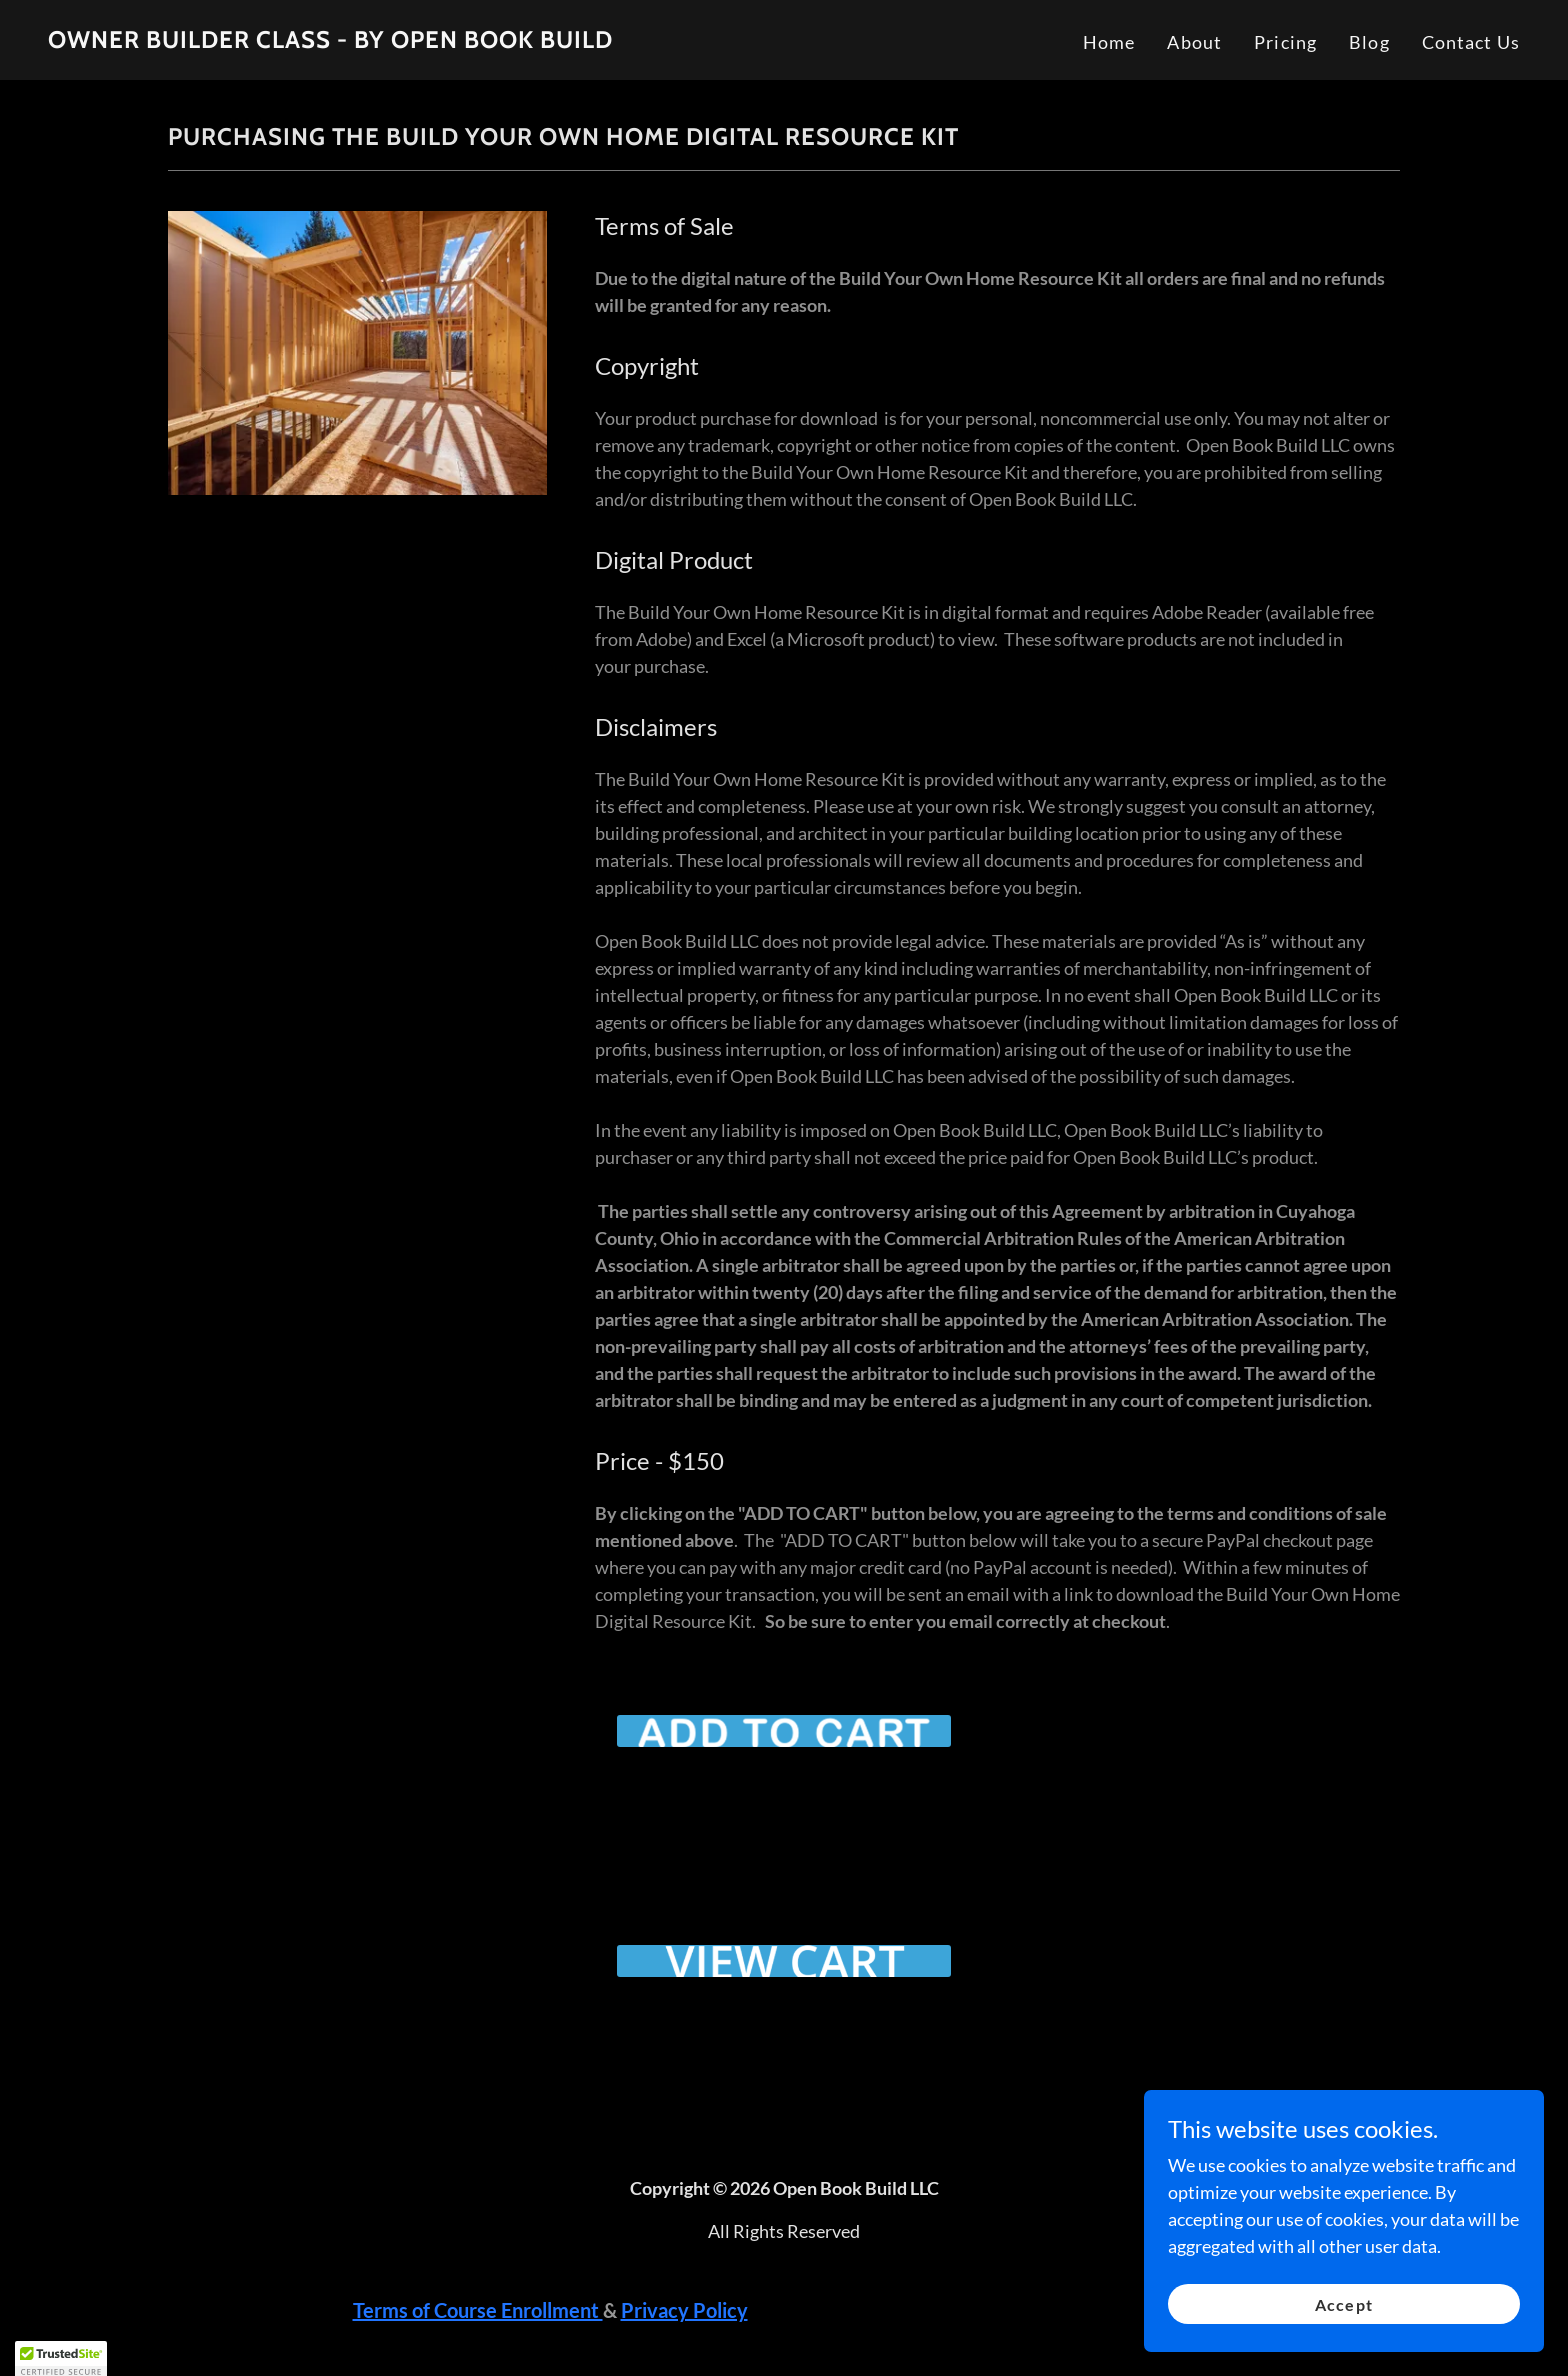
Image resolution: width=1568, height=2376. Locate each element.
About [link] (1194, 42)
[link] (330, 41)
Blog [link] (1369, 42)
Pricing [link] (1285, 42)
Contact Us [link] (1471, 42)
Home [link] (1109, 42)
